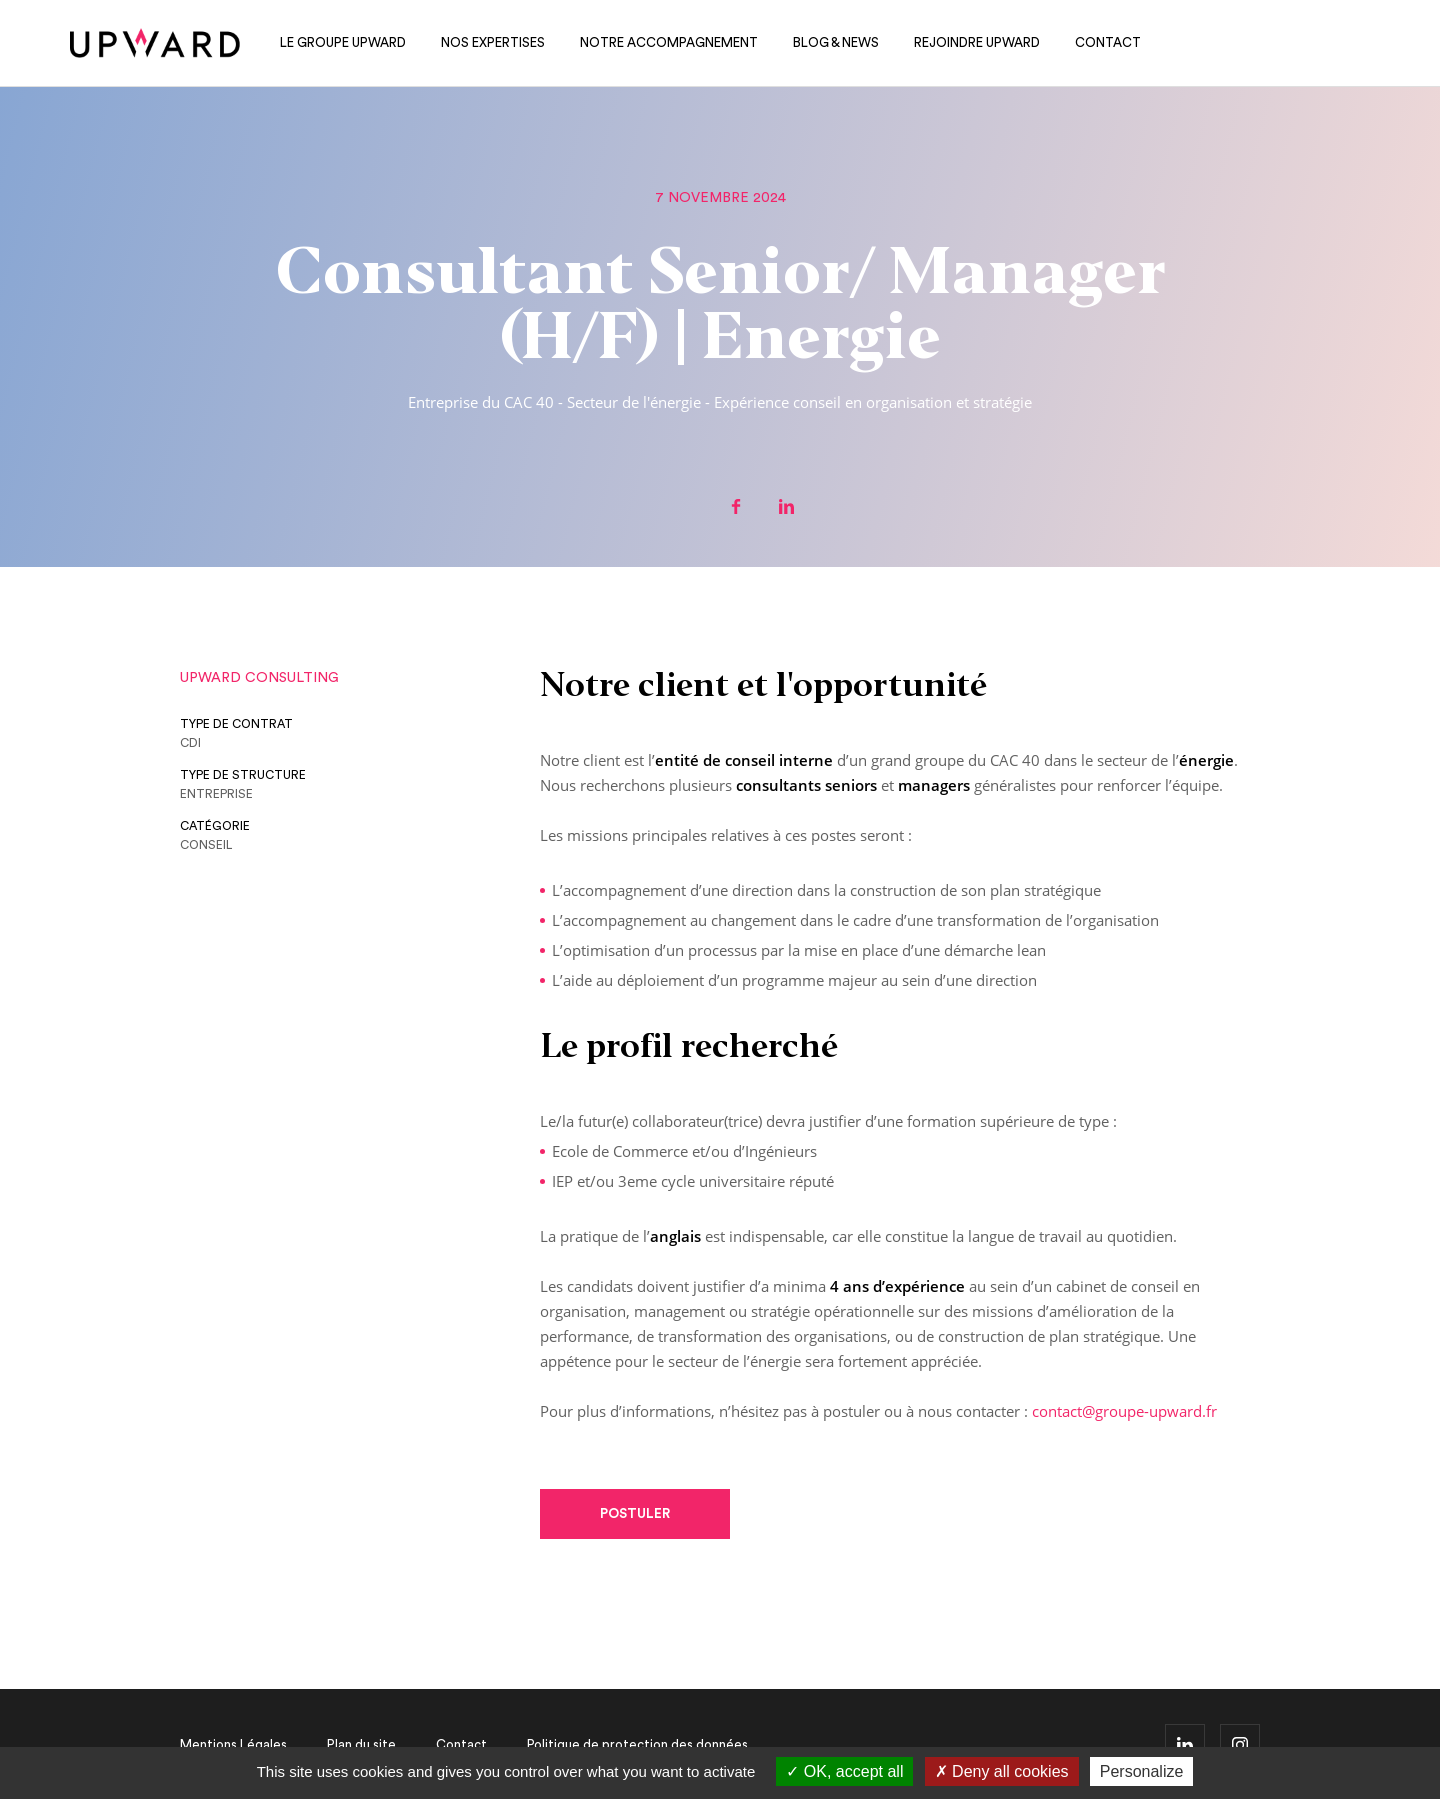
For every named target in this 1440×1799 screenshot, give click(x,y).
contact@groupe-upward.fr (1124, 1411)
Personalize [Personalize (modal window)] (1142, 1771)
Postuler (635, 1513)
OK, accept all (844, 1771)
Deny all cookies (1002, 1771)
